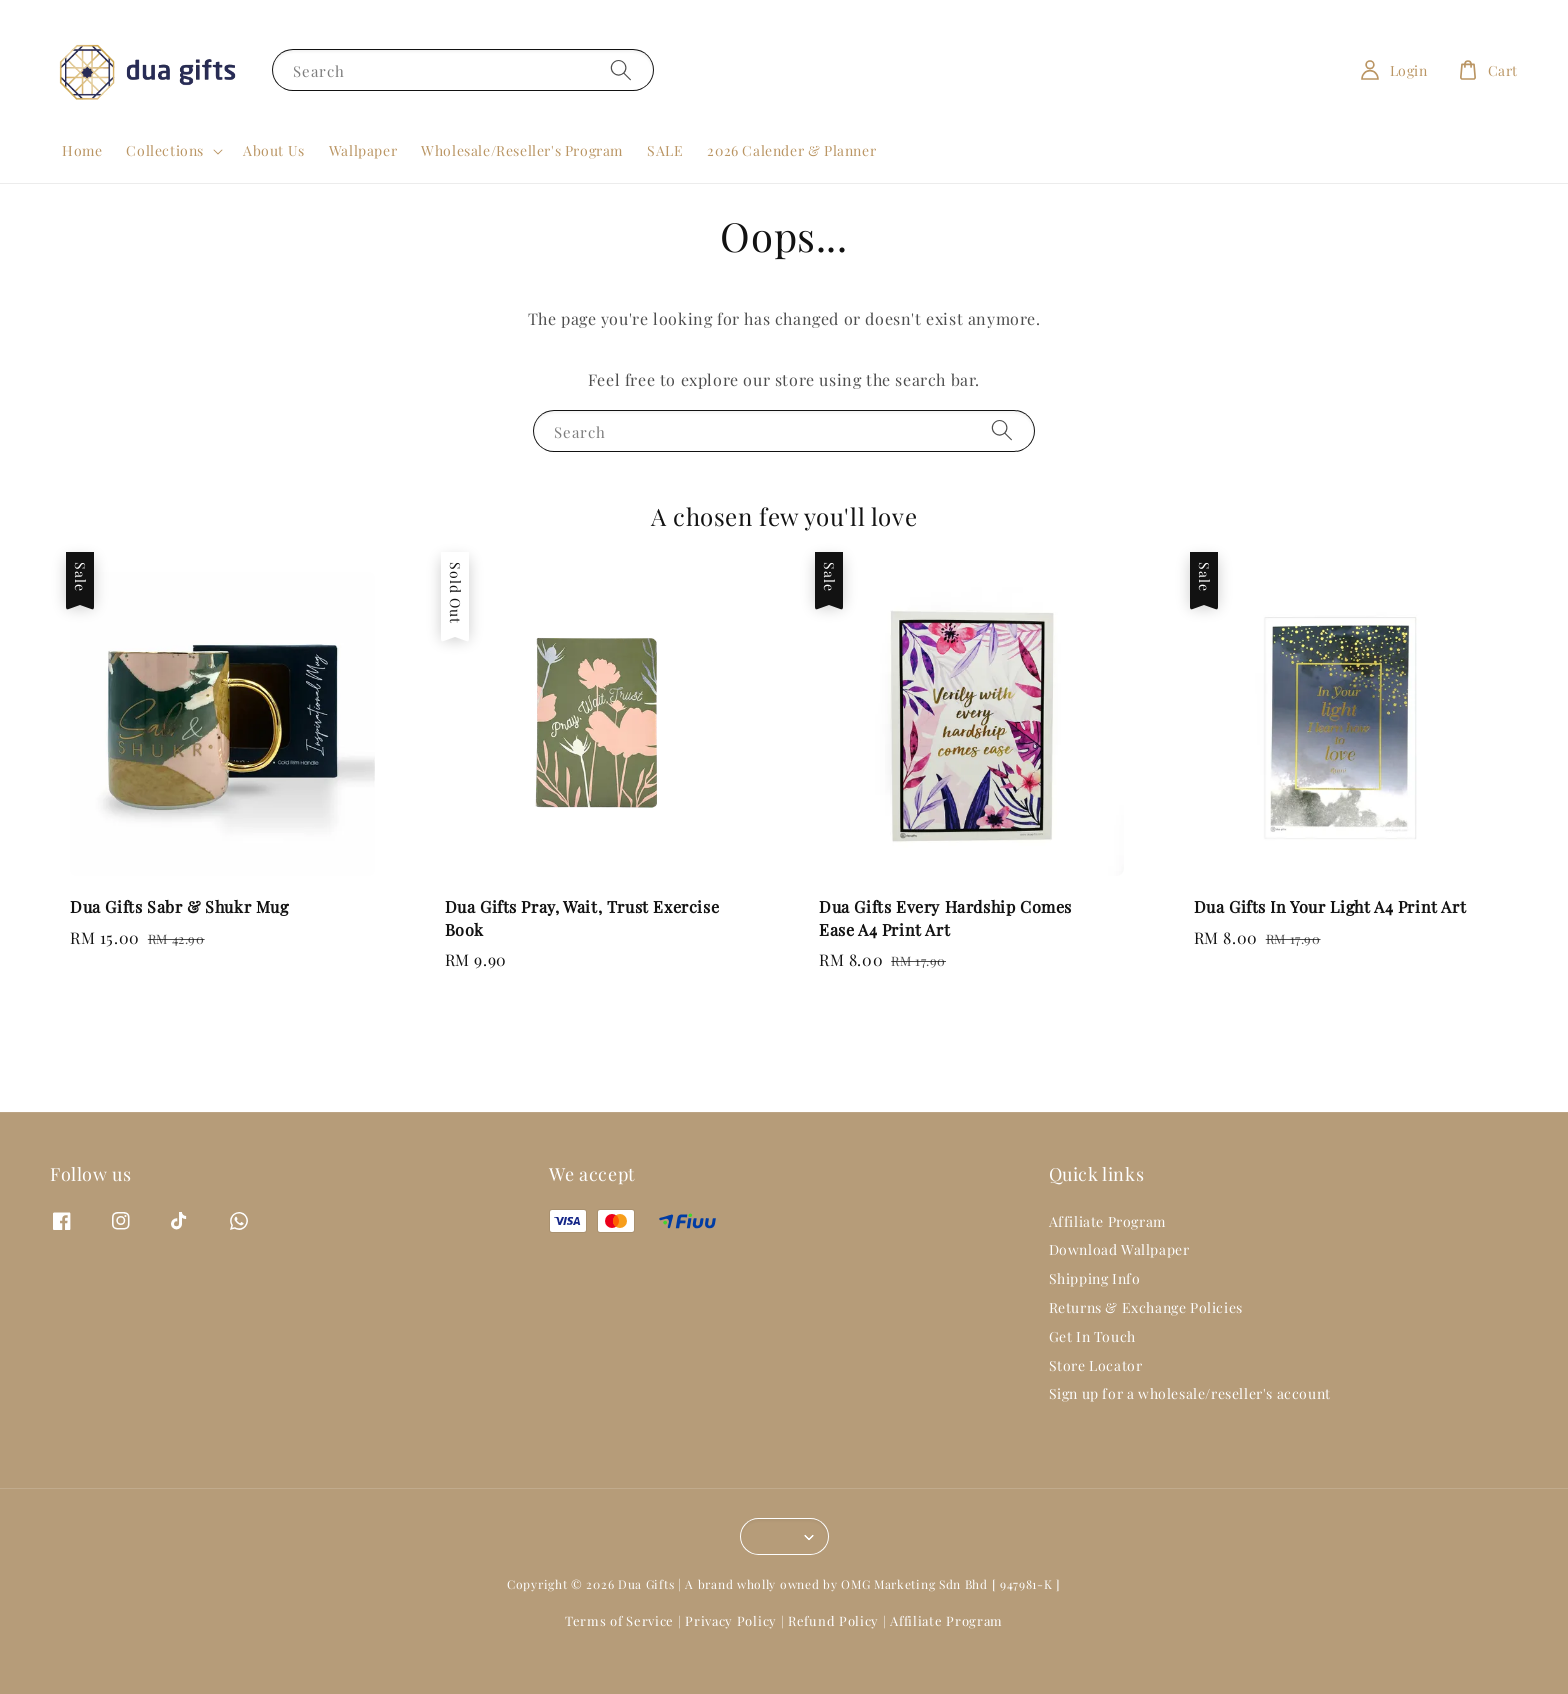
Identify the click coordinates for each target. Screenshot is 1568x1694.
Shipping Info (1095, 1278)
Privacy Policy (731, 1620)
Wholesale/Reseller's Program (522, 150)
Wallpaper (363, 150)
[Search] (621, 69)
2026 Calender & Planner (791, 150)
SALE (665, 150)
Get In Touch (1092, 1336)
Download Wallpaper (1119, 1249)
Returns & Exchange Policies (1146, 1307)
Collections (165, 151)
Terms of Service (619, 1620)
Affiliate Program (1107, 1222)
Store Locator (1096, 1365)
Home (82, 150)
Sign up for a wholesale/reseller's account (1190, 1393)
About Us (274, 150)
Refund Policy (833, 1620)
